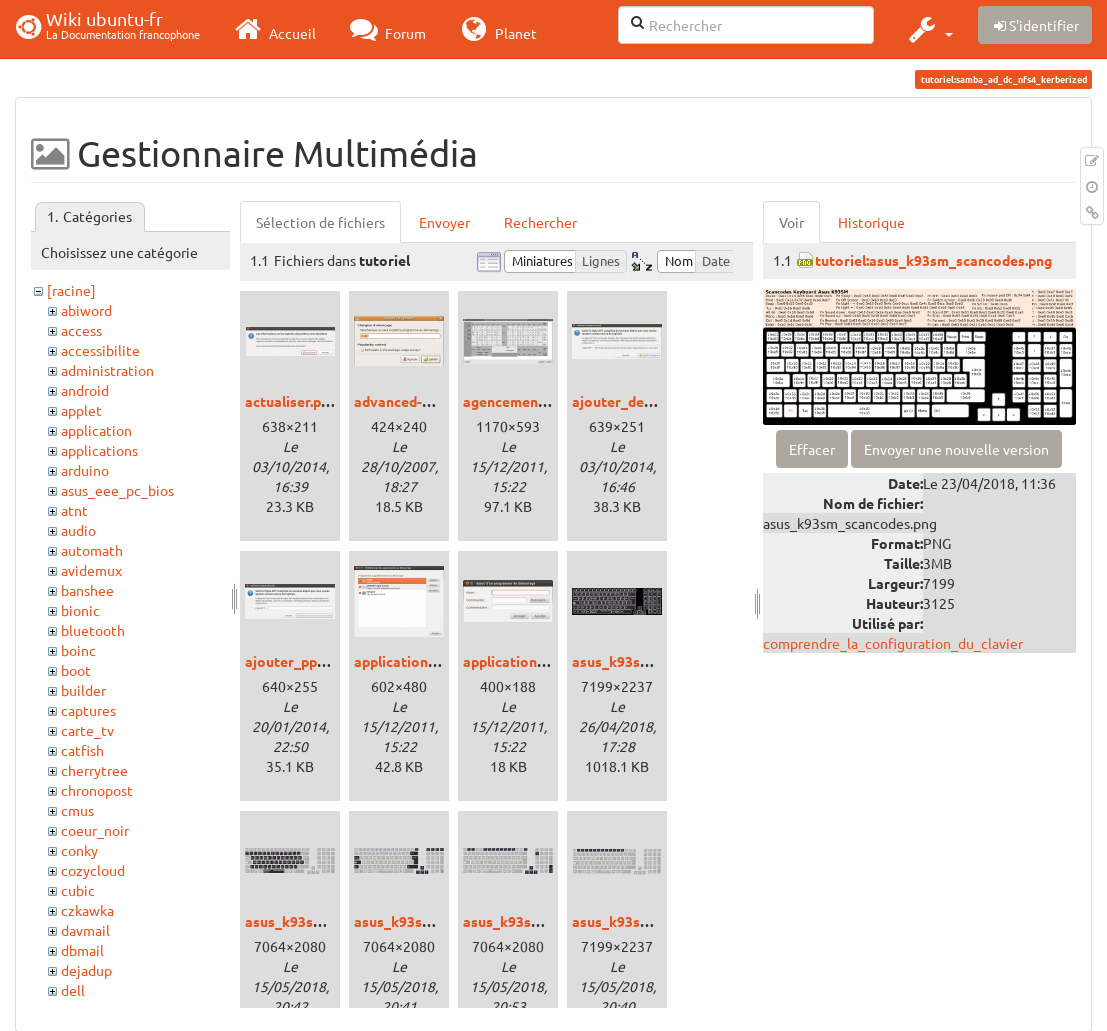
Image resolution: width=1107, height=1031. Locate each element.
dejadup (86, 970)
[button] (928, 29)
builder (83, 690)
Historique (871, 222)
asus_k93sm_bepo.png (645, 661)
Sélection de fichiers (320, 222)
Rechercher (540, 222)
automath (92, 550)
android (85, 390)
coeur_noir (95, 830)
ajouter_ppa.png (298, 661)
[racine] (71, 290)
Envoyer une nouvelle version (956, 449)
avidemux (91, 570)
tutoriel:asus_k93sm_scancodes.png (933, 260)
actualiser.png (291, 401)
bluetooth (93, 630)
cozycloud (93, 870)
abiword (86, 310)
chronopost (97, 790)
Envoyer (444, 222)
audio (78, 530)
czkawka (87, 910)
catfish (82, 750)
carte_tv (87, 730)
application (96, 430)
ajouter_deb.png (625, 401)
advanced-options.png (427, 401)
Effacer (812, 449)
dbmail (82, 950)
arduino (85, 470)
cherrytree (94, 770)
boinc (78, 650)
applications (99, 450)
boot (76, 670)
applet (81, 410)
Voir (791, 222)
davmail (85, 930)
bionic (80, 610)
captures (88, 710)
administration (107, 370)
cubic (78, 890)
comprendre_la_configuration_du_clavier (893, 643)
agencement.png (517, 401)
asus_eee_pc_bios (117, 490)
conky (79, 850)
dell (73, 990)
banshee (87, 590)
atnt (74, 510)
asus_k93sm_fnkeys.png (542, 921)
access (81, 330)
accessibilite (100, 350)
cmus (77, 810)
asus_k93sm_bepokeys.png (333, 921)
